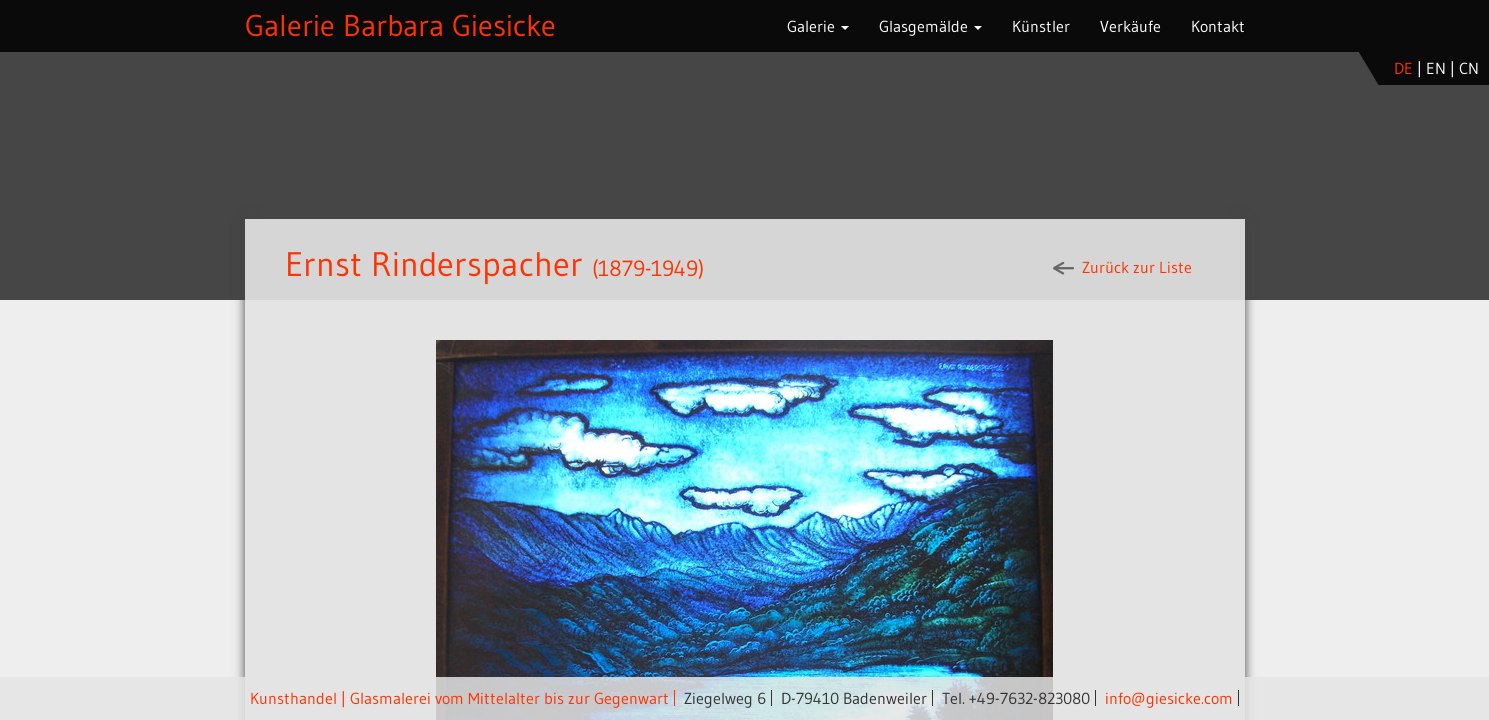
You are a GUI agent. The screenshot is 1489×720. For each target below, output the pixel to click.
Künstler (1041, 26)
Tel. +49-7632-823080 (1016, 698)
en (1436, 68)
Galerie (818, 26)
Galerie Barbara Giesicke (400, 25)
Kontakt (1218, 26)
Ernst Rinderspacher (434, 264)
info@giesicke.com (1169, 698)
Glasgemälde (930, 26)
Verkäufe (1130, 26)
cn (1469, 68)
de (1403, 68)
